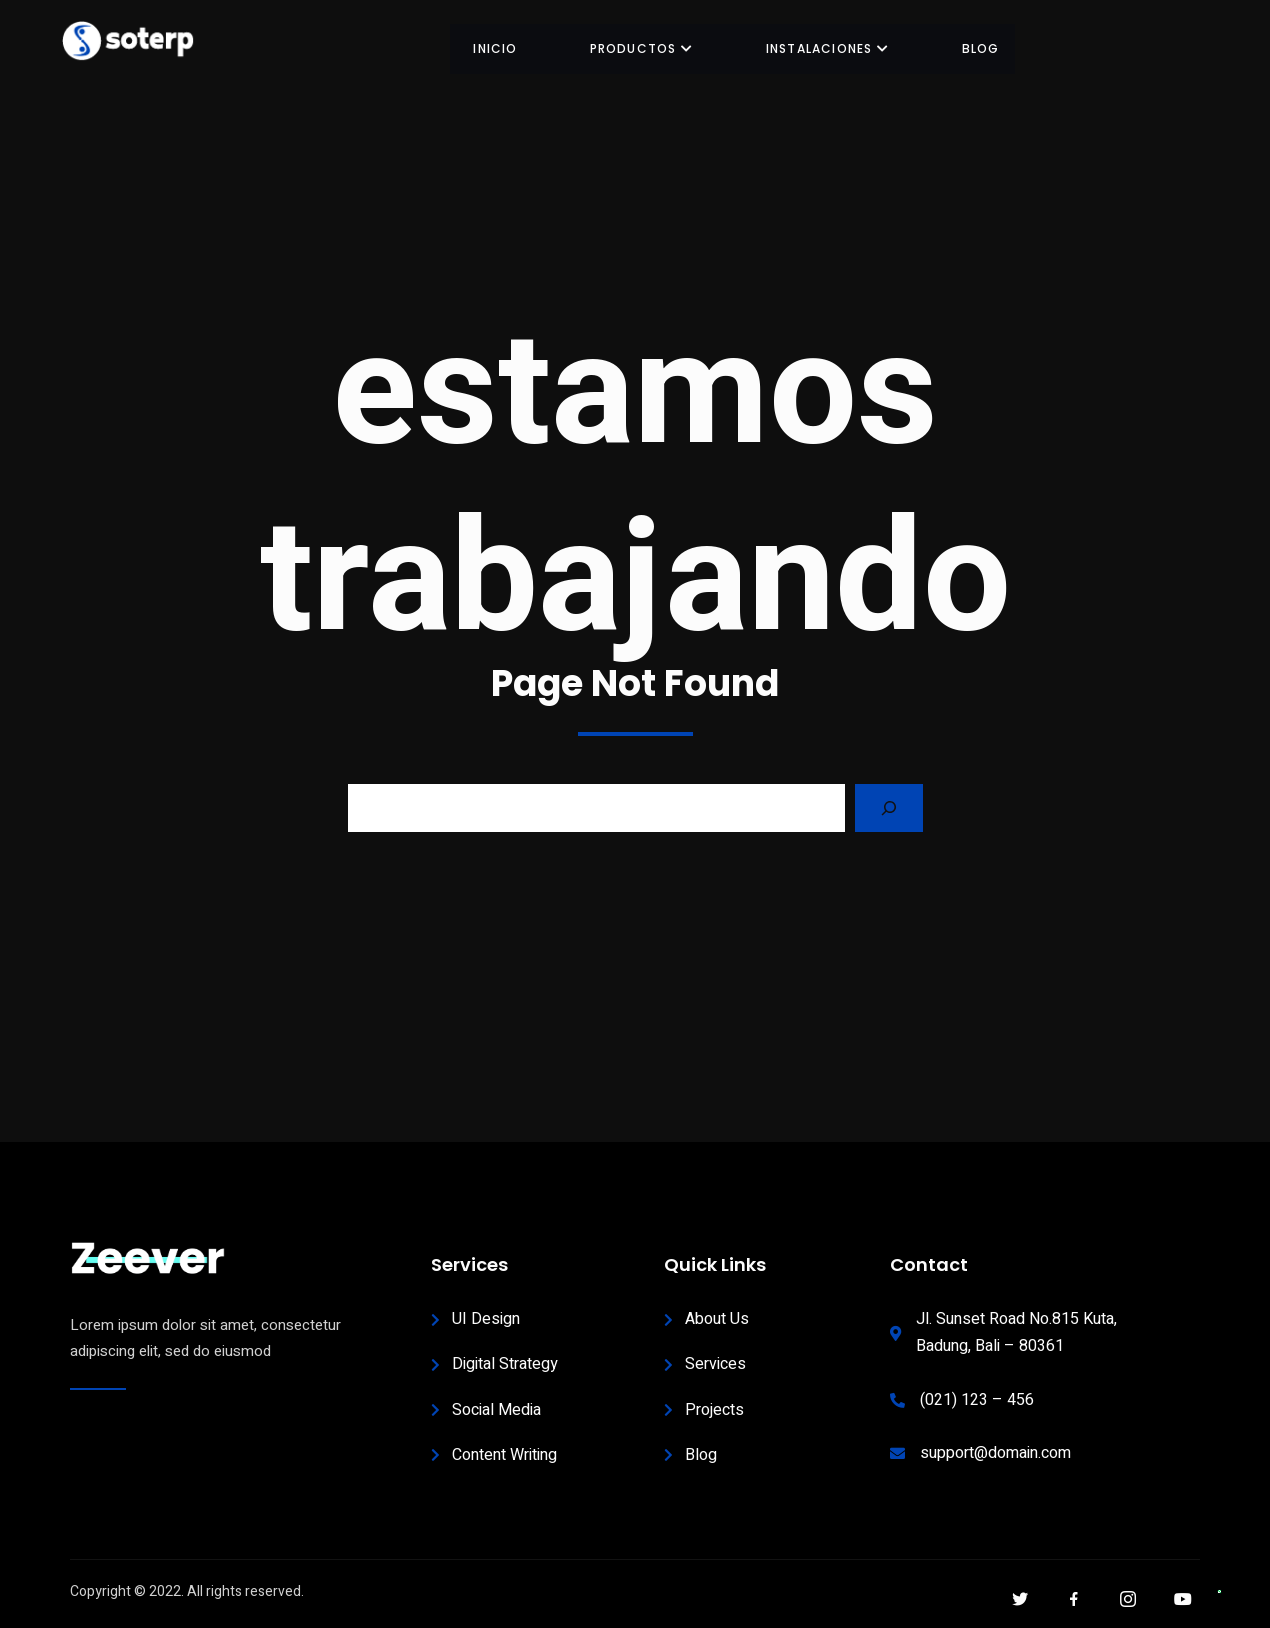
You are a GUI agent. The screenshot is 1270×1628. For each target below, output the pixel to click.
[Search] (889, 808)
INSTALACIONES (830, 48)
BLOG (981, 48)
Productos (646, 48)
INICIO (502, 48)
